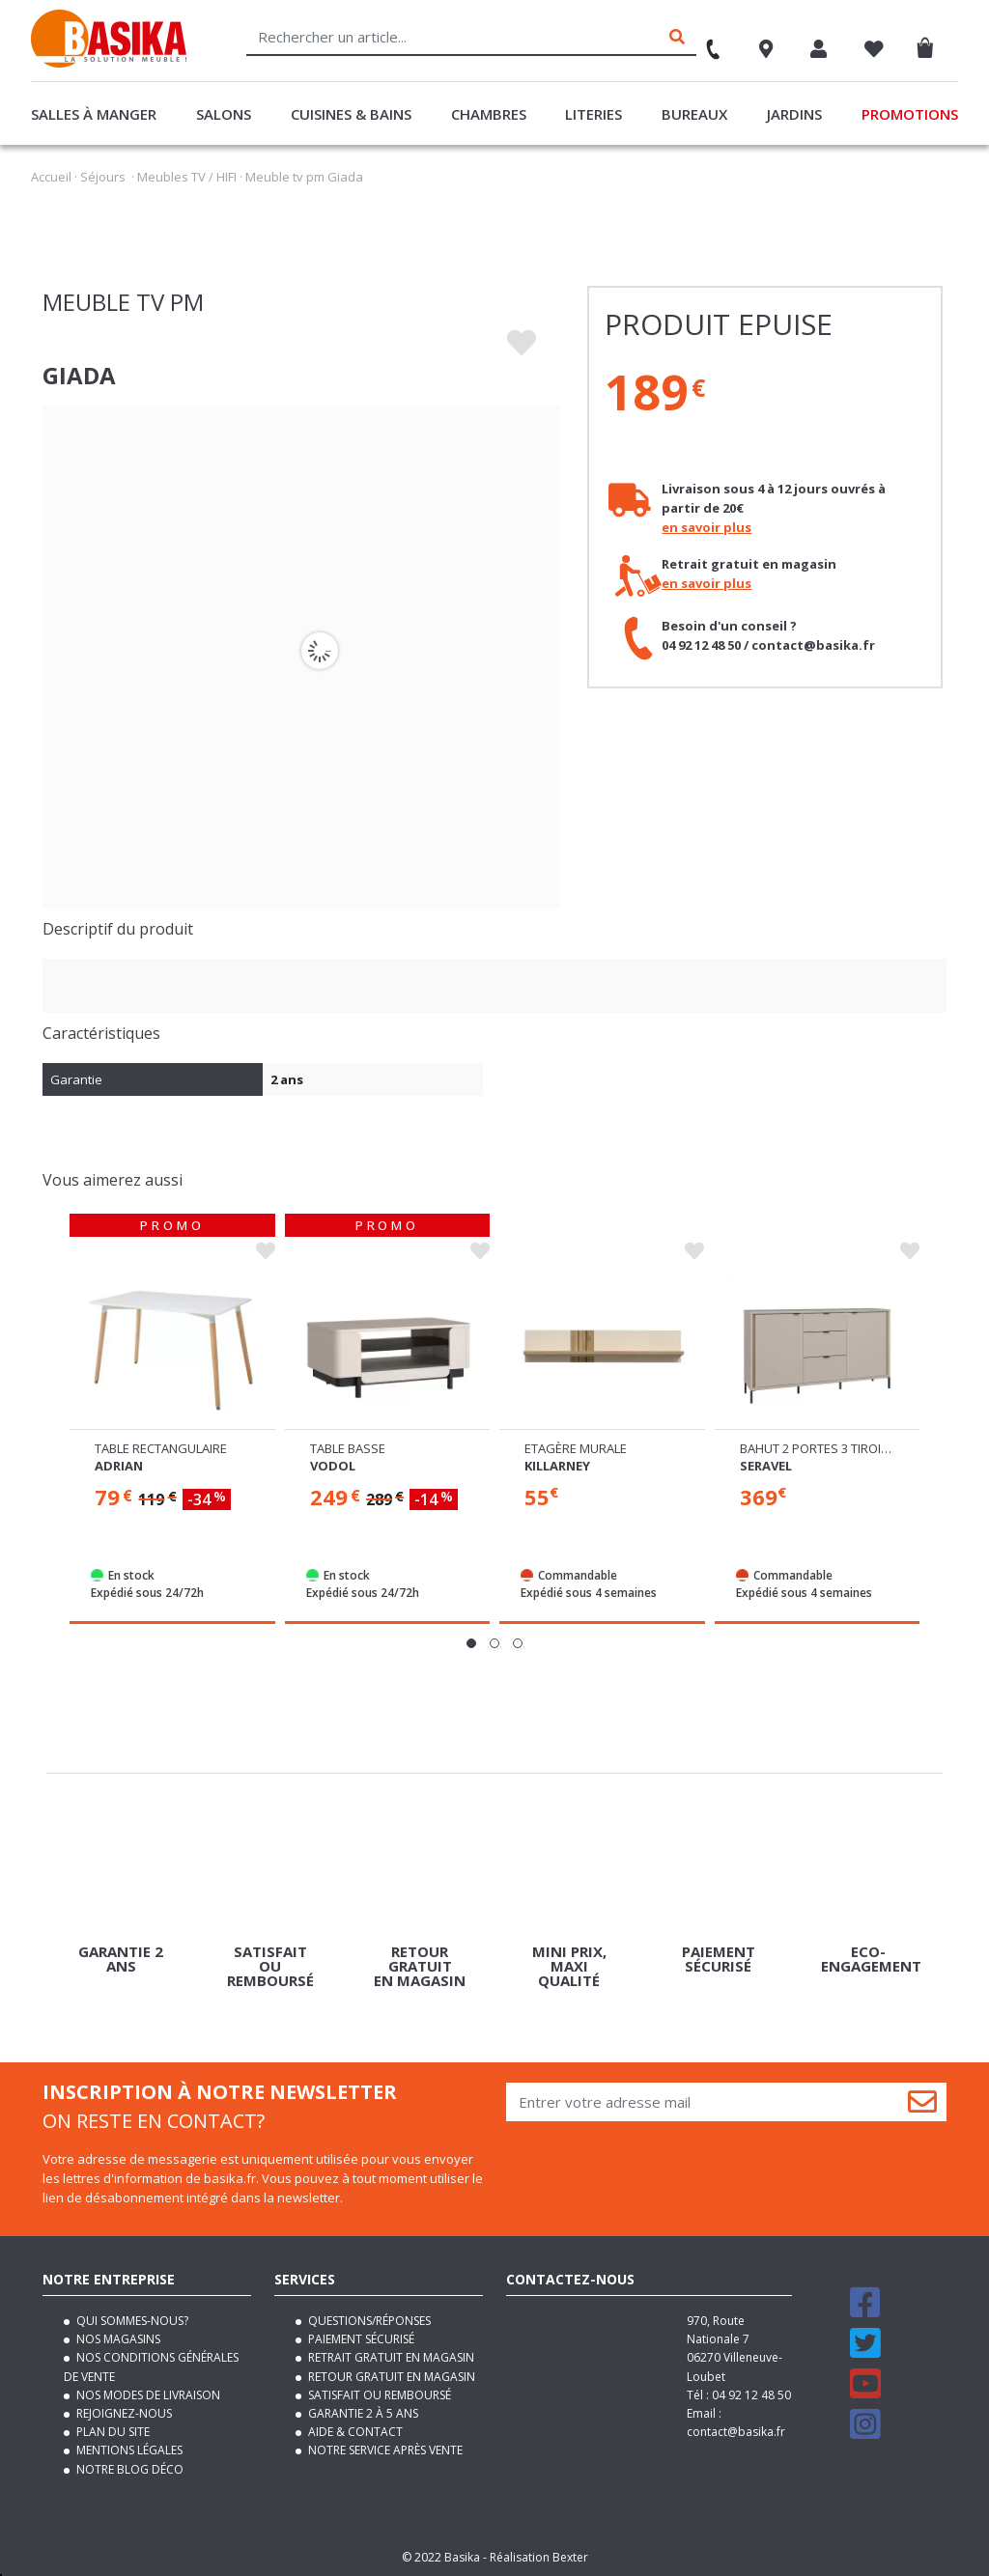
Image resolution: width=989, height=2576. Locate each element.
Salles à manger (93, 114)
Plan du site (111, 2431)
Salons (223, 114)
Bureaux (694, 114)
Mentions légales (128, 2450)
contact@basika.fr (736, 2431)
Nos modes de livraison (146, 2394)
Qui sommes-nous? (130, 2320)
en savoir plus (706, 527)
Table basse (347, 1448)
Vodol (332, 1465)
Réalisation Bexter (539, 2556)
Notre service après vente (384, 2450)
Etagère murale (575, 1447)
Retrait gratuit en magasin (389, 2357)
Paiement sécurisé (359, 2339)
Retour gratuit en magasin (390, 2375)
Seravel (766, 1464)
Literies (593, 114)
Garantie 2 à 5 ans (361, 2413)
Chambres (488, 114)
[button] (471, 1643)
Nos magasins (116, 2339)
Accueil (51, 176)
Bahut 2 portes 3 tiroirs (818, 1447)
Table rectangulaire (161, 1448)
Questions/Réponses (368, 2320)
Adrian (119, 1465)
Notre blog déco (128, 2468)
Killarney (557, 1464)
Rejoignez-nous (122, 2413)
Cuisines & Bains (351, 114)
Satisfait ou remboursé (378, 2394)
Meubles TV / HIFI (187, 176)
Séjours (103, 176)
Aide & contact (354, 2431)
